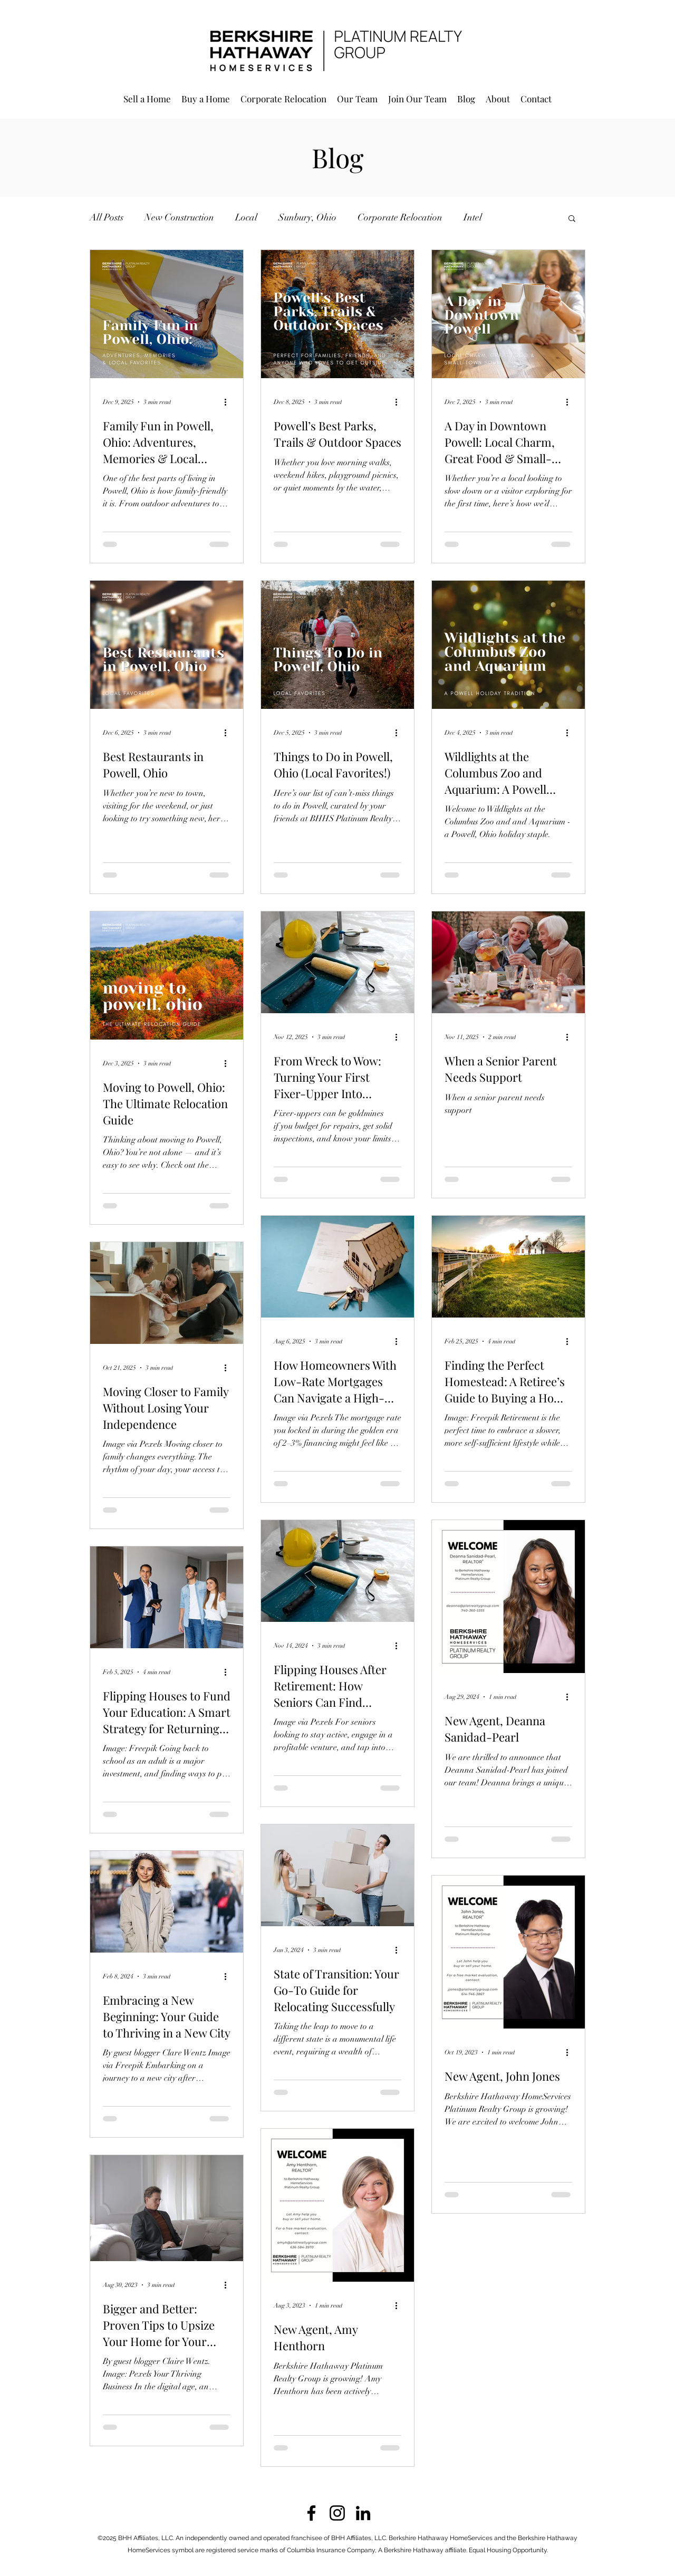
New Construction (179, 217)
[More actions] (229, 402)
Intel (473, 217)
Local (246, 217)
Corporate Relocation (400, 217)
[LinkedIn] (363, 2513)
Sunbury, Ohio (307, 217)
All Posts (106, 217)
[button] (572, 219)
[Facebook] (311, 2513)
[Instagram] (337, 2513)
